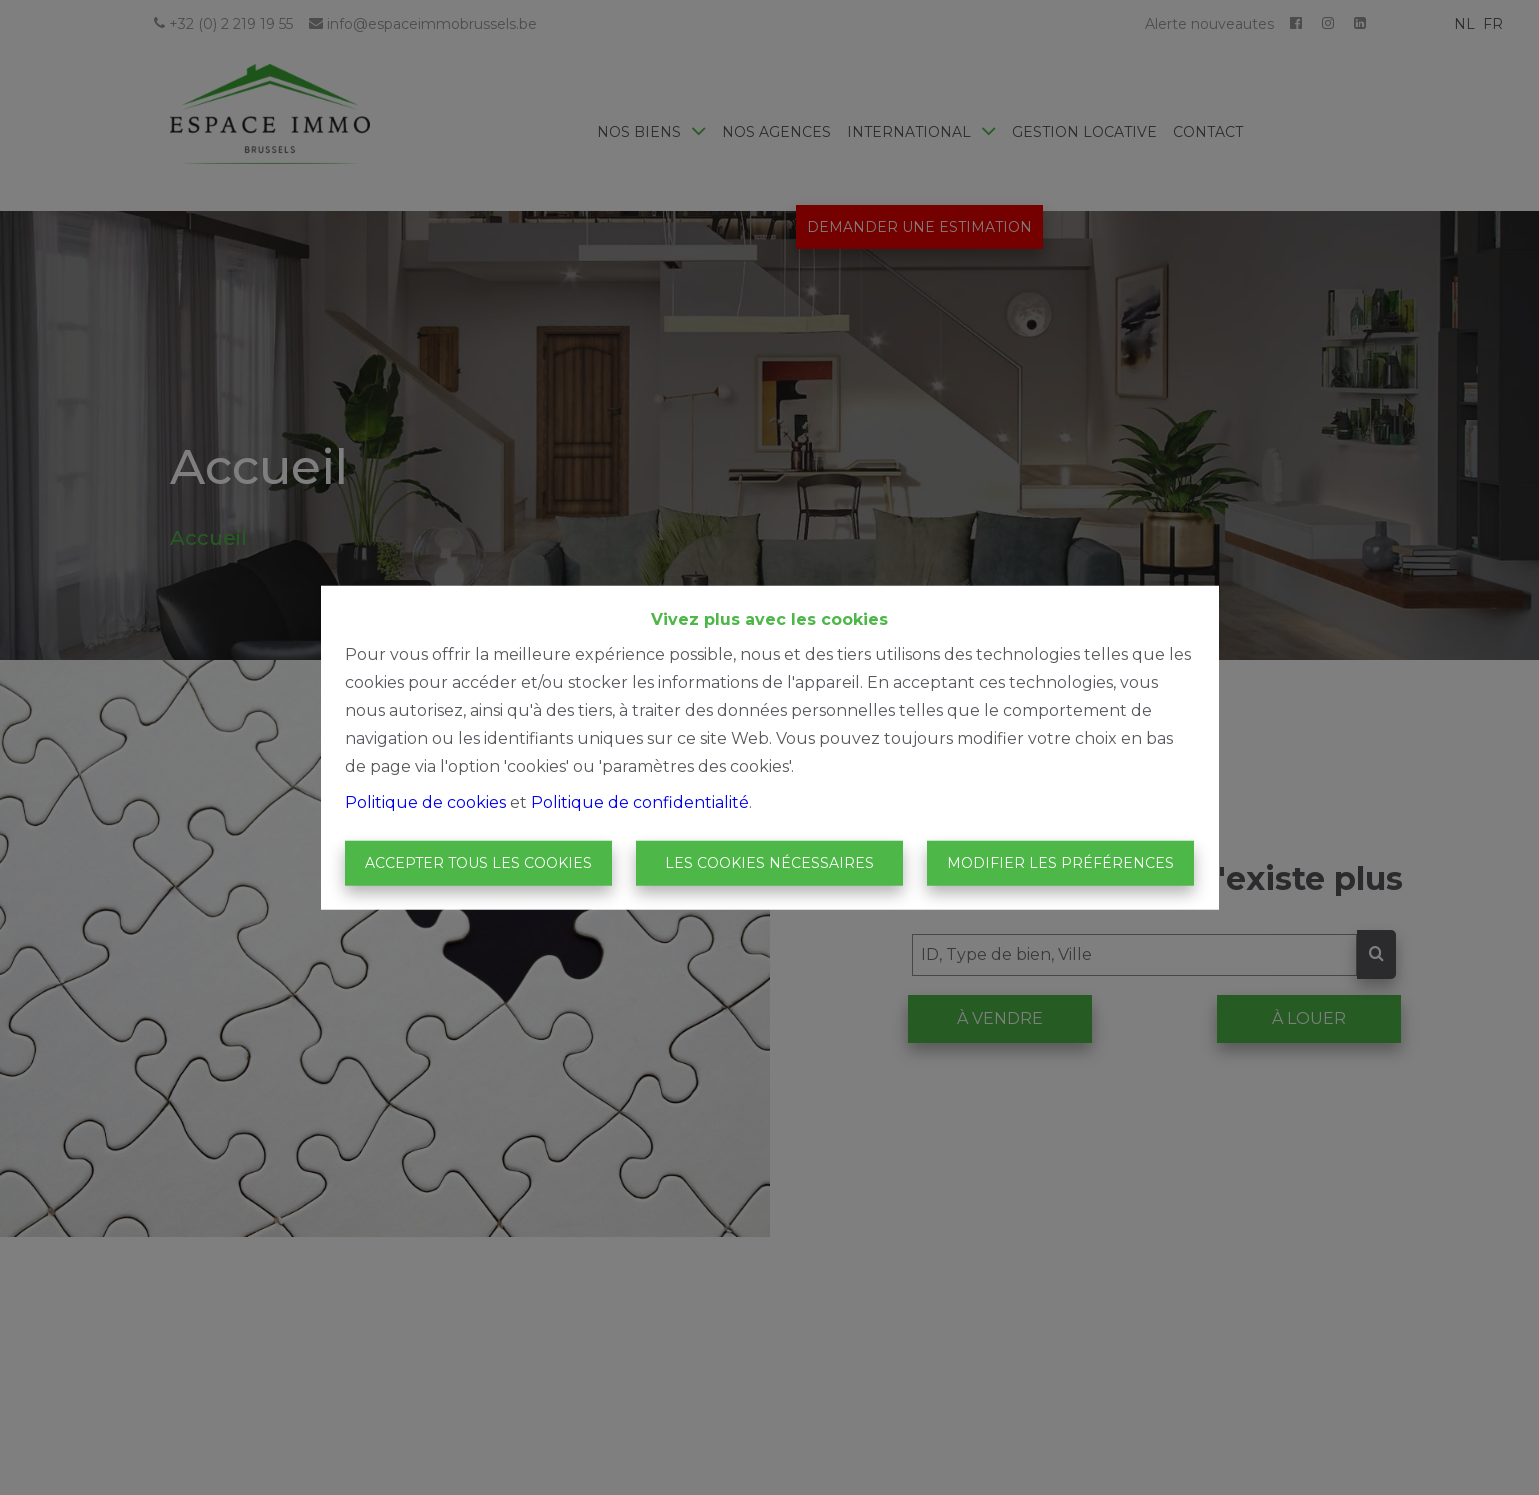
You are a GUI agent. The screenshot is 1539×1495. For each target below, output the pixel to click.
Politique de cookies (425, 801)
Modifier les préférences (1060, 863)
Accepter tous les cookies (478, 863)
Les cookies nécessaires (769, 863)
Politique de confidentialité (640, 801)
